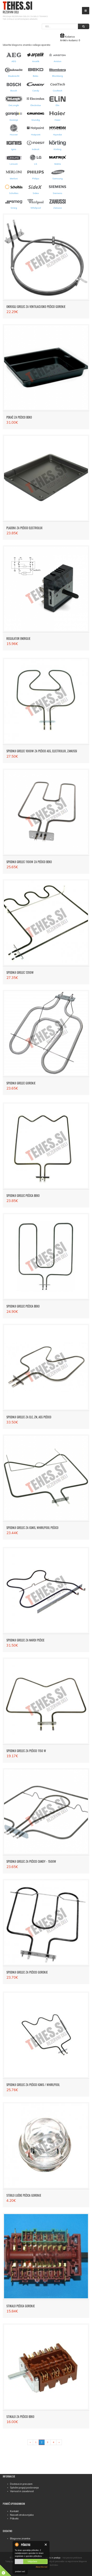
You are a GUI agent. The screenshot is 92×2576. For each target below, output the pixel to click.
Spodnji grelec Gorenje (20, 1083)
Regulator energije (18, 638)
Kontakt (14, 2511)
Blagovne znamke (20, 2538)
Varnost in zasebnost (22, 2491)
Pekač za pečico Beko (19, 417)
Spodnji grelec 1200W (20, 972)
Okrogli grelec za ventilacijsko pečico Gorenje (35, 306)
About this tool (41, 2567)
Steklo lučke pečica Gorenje (23, 2195)
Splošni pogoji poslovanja (24, 2487)
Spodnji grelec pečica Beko (23, 1195)
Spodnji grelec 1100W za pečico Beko (29, 862)
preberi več (20, 2571)
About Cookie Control (16, 2544)
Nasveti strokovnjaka (22, 2514)
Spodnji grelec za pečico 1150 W (26, 1751)
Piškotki (14, 2518)
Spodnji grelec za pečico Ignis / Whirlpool (33, 2085)
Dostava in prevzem (21, 2483)
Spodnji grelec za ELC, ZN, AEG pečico (28, 1417)
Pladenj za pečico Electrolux (24, 528)
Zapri (46, 2544)
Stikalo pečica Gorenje (20, 2306)
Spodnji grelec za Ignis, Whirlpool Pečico (32, 1527)
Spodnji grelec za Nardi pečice (25, 1640)
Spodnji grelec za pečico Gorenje (27, 1972)
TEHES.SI (17, 7)
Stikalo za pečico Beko (20, 2416)
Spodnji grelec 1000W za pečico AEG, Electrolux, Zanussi (41, 751)
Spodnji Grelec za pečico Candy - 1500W (31, 1861)
